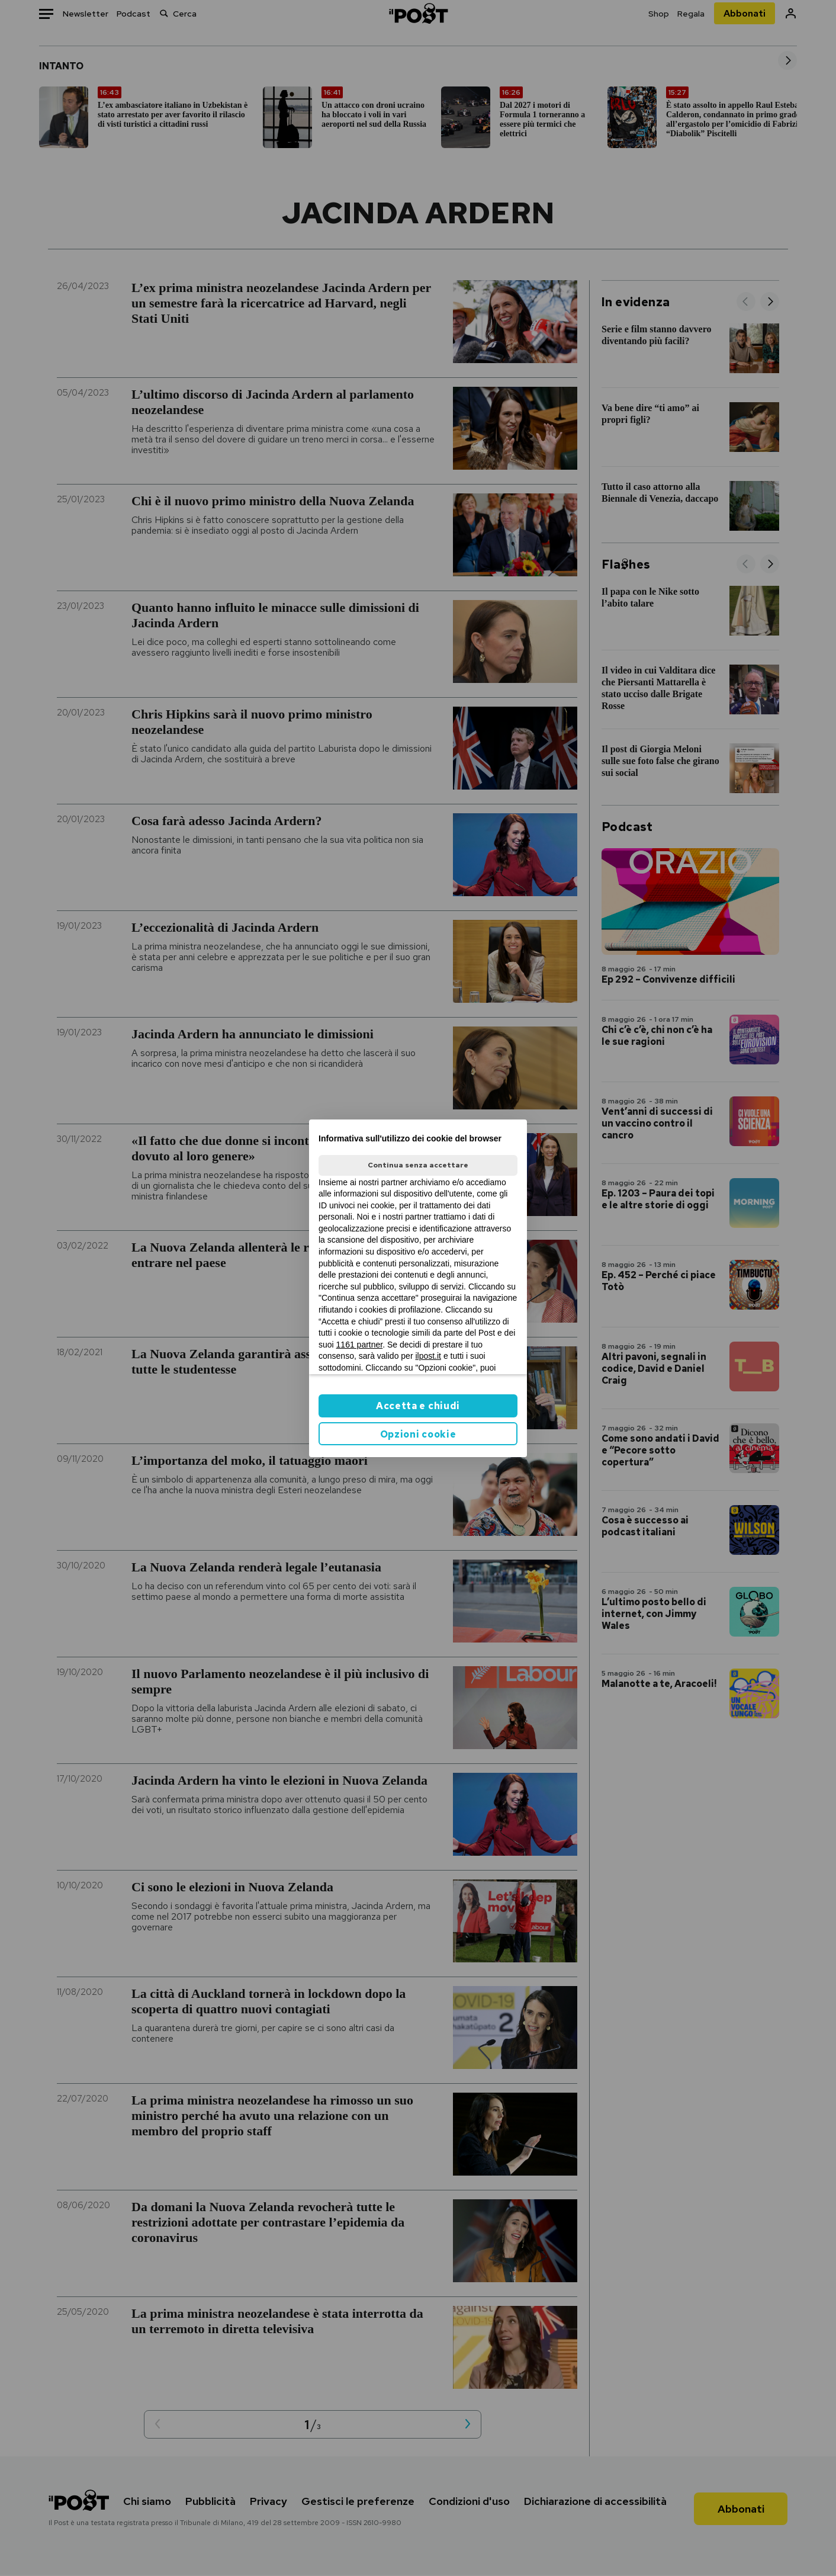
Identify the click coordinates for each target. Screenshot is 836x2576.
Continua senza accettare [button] (418, 1165)
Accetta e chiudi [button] (418, 1406)
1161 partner (359, 1344)
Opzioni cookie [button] (418, 1434)
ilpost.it (428, 1356)
